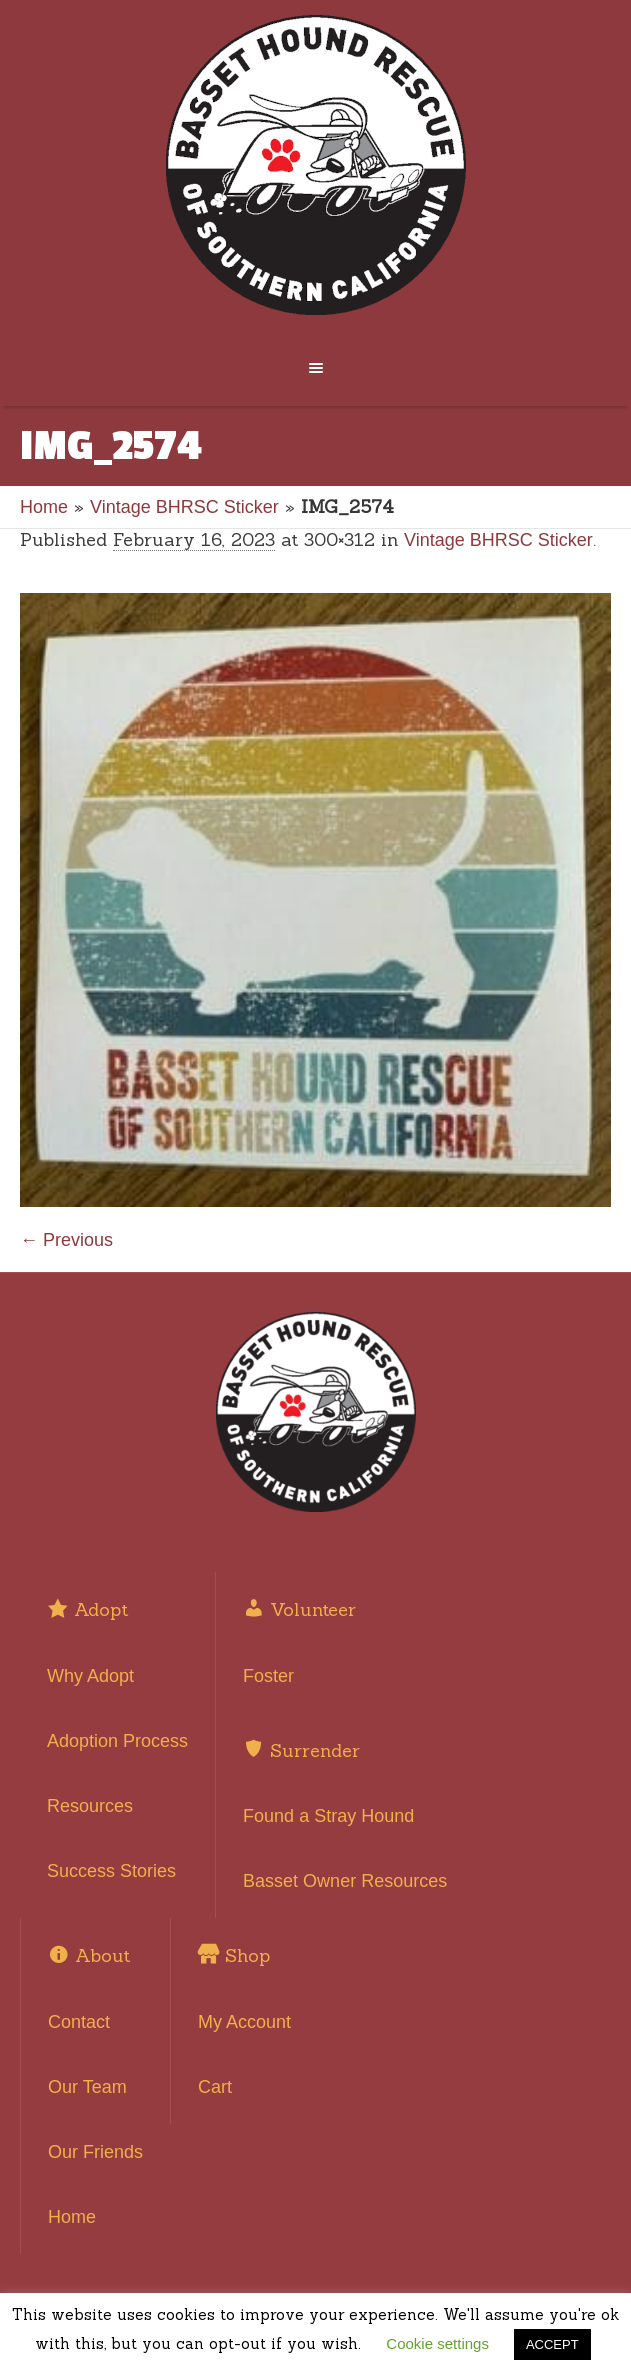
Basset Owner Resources (345, 1881)
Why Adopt (90, 1676)
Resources (90, 1806)
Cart (215, 2087)
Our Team (87, 2087)
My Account (244, 2022)
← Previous (66, 1240)
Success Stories (111, 1871)
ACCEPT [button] (552, 2344)
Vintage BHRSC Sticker (184, 507)
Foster (268, 1676)
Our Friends (95, 2152)
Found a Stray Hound (328, 1816)
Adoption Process (117, 1741)
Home (44, 507)
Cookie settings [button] (437, 2343)
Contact (79, 2022)
